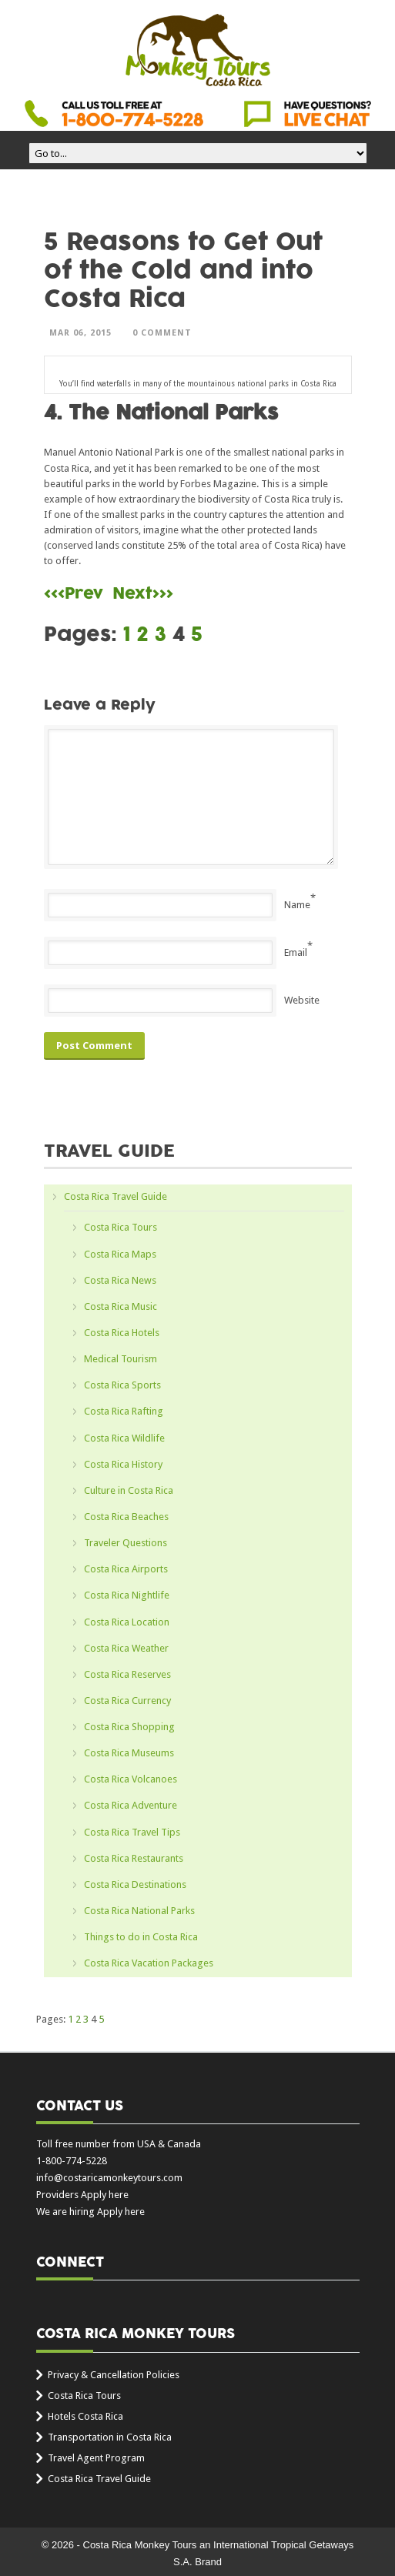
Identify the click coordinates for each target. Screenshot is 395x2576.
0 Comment (162, 333)
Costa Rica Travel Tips (132, 1832)
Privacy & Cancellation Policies (113, 2375)
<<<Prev (73, 594)
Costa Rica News (120, 1280)
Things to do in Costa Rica (141, 1937)
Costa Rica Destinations (135, 1884)
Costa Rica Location (126, 1622)
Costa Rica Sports (122, 1385)
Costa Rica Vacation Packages (148, 1963)
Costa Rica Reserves (127, 1674)
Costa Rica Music (120, 1306)
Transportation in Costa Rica (110, 2437)
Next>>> (142, 594)
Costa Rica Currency (127, 1700)
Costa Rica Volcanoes (130, 1779)
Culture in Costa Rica (128, 1490)
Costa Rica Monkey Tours (198, 51)
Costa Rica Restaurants (133, 1858)
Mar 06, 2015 (80, 333)
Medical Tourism (120, 1359)
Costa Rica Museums (129, 1753)
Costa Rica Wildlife (124, 1438)
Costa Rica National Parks (139, 1910)
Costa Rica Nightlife (126, 1595)
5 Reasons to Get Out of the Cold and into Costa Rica (183, 270)
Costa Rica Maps (120, 1254)
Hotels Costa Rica (85, 2416)
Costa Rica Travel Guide (115, 1196)
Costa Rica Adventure (130, 1805)
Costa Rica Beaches (126, 1516)
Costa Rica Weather (126, 1648)
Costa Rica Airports (126, 1569)
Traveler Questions (125, 1543)
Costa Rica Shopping (129, 1726)
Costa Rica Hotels (121, 1332)
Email (295, 952)
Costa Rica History (123, 1464)
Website (302, 1000)
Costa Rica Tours (120, 1227)
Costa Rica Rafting (123, 1411)
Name (297, 904)
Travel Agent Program (96, 2458)
